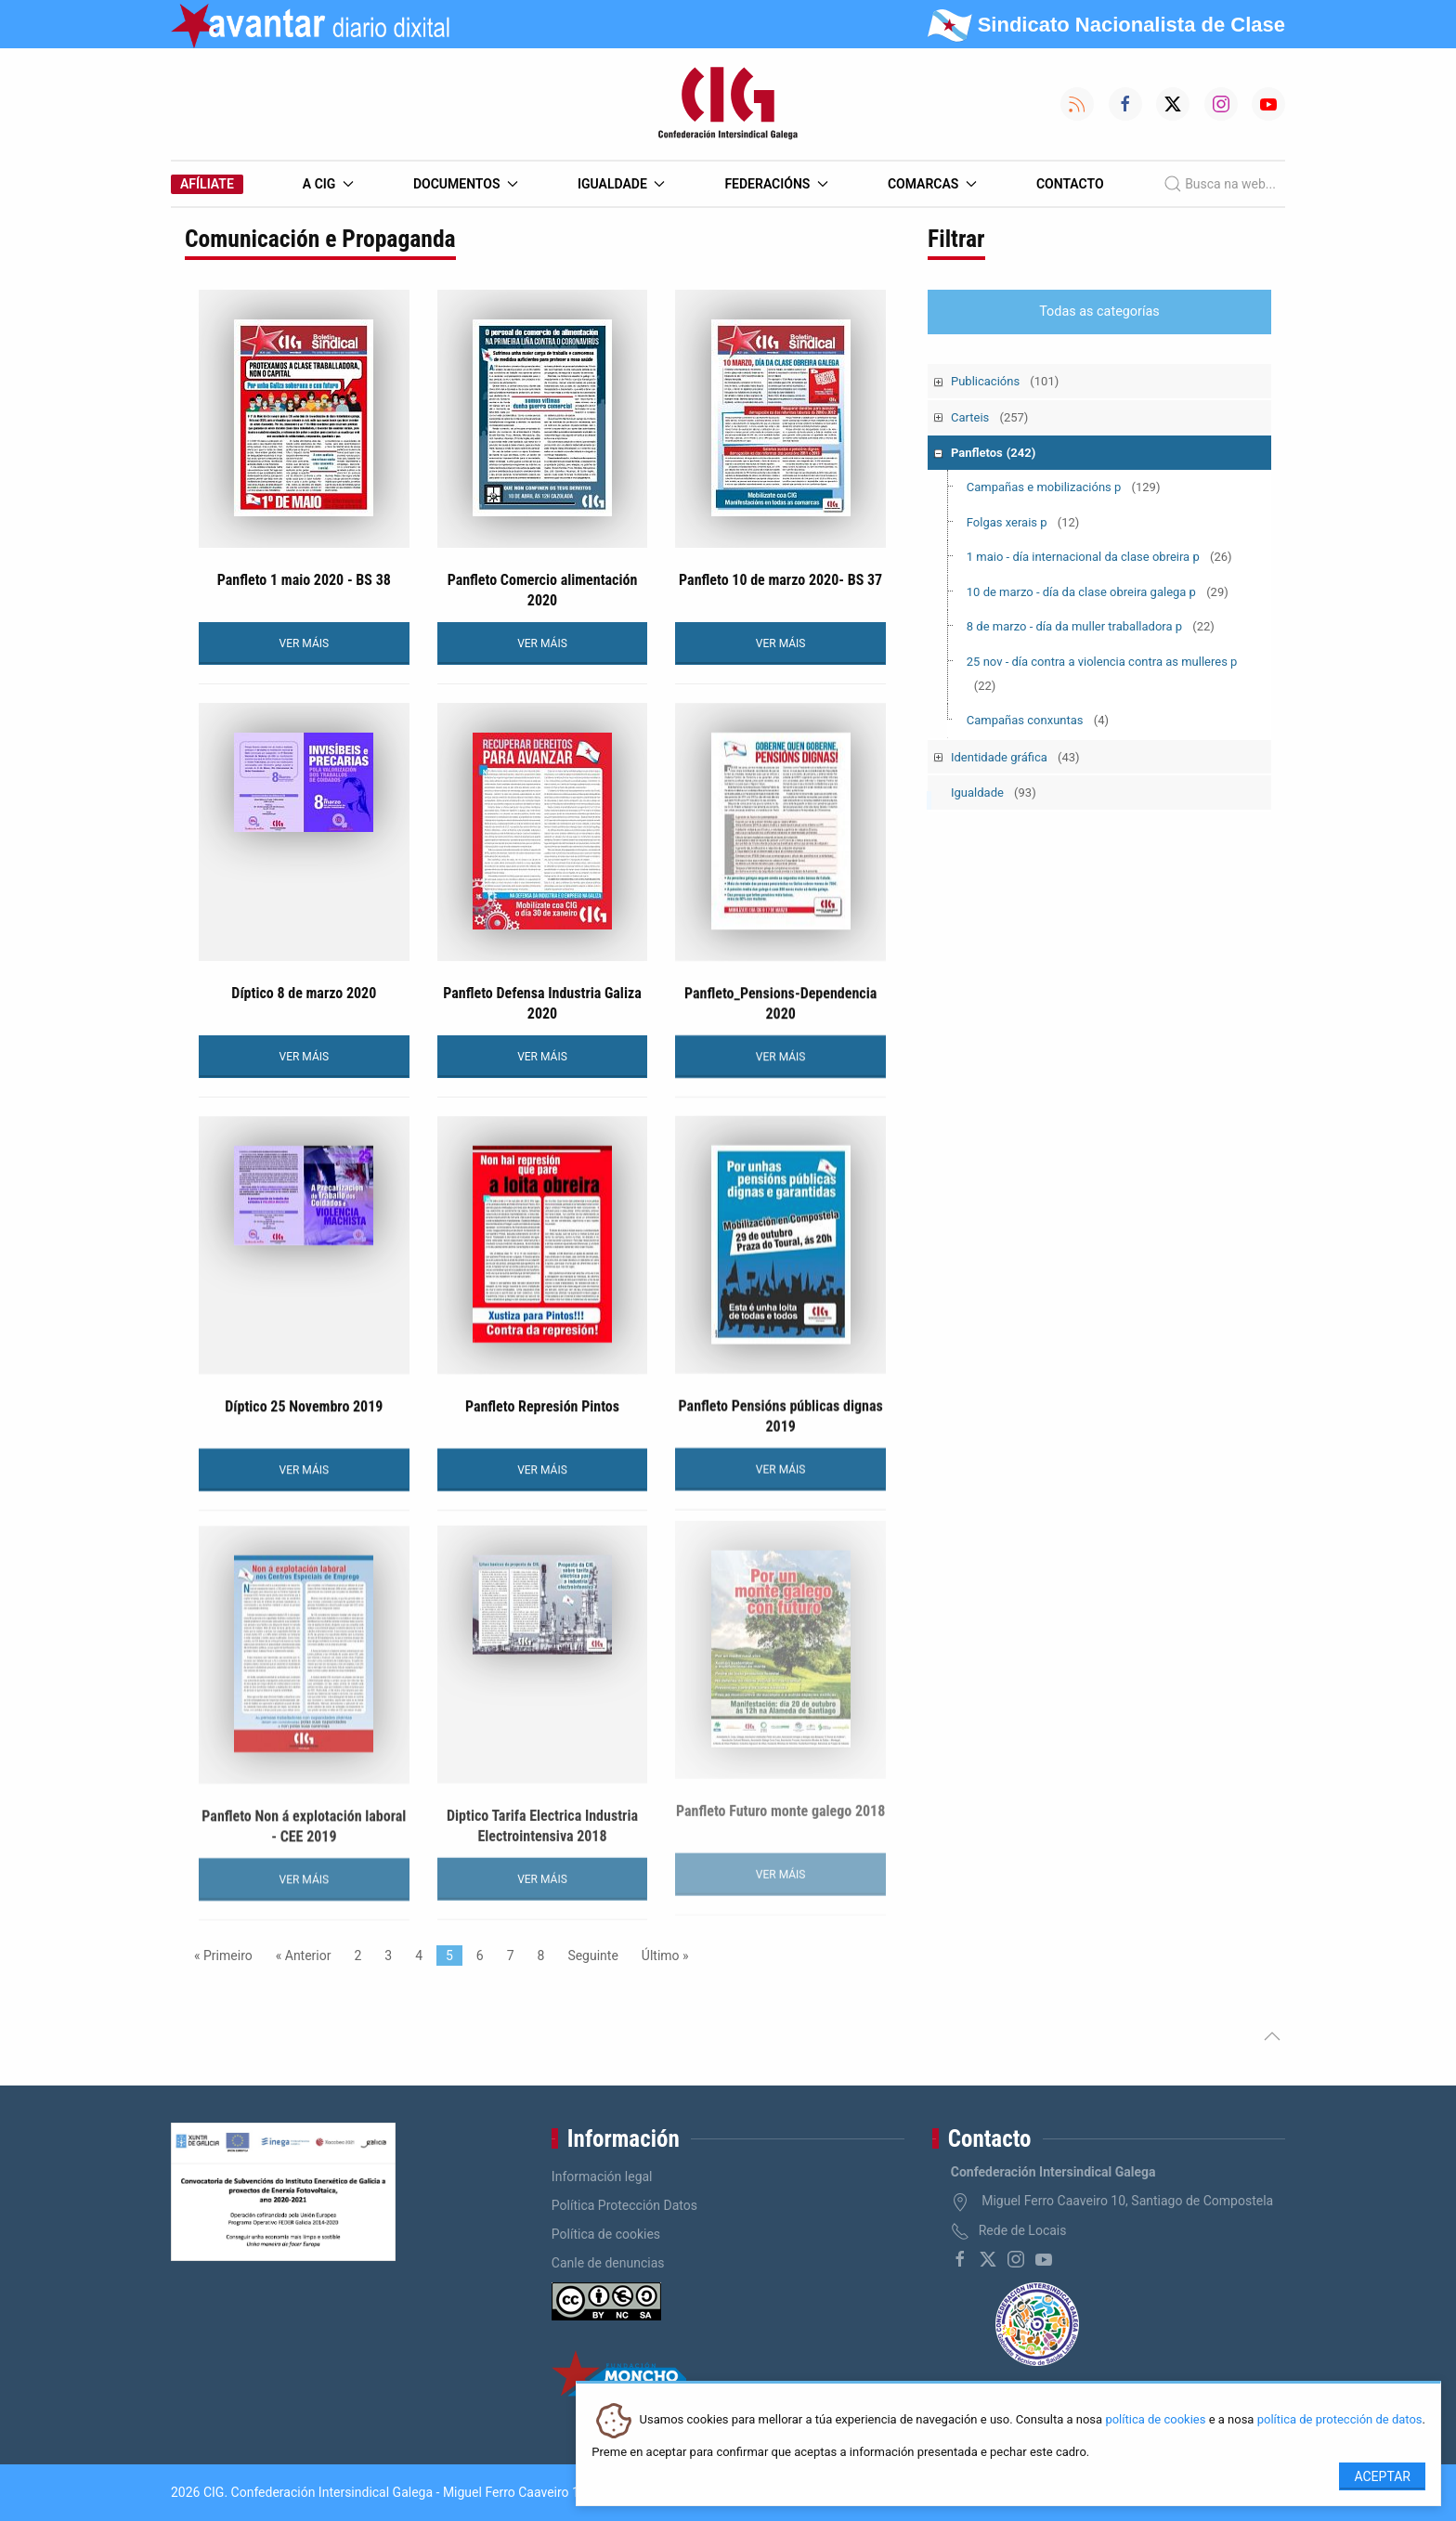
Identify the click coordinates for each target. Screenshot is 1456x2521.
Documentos (465, 183)
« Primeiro (223, 1955)
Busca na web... (1220, 184)
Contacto (1070, 183)
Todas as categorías (1099, 311)
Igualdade (621, 183)
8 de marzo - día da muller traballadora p (1091, 626)
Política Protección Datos (624, 2205)
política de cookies (1155, 2420)
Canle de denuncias (608, 2262)
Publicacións (1005, 381)
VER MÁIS (305, 643)
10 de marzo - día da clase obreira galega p (1097, 592)
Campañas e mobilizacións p (1064, 487)
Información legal (602, 2176)
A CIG (328, 183)
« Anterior (304, 1955)
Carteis (989, 417)
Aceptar (1382, 2476)
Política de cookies (606, 2234)
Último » (665, 1955)
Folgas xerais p (1023, 522)
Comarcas (932, 183)
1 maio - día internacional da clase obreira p (1099, 557)
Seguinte (592, 1955)
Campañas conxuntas (1038, 720)
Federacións (776, 183)
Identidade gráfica (1015, 757)
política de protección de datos (1340, 2420)
